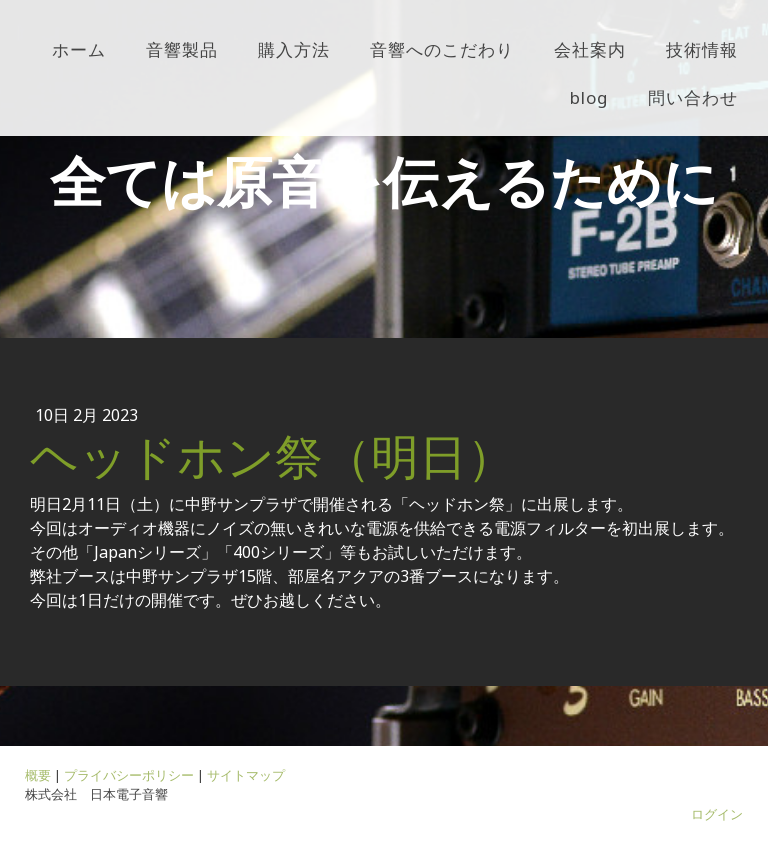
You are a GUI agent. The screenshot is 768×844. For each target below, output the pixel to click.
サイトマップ (246, 775)
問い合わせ (693, 97)
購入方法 (294, 49)
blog (589, 97)
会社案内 (590, 49)
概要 (38, 775)
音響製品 (182, 49)
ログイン (717, 814)
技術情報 (702, 49)
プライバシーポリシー (129, 775)
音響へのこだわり (442, 49)
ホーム (79, 49)
